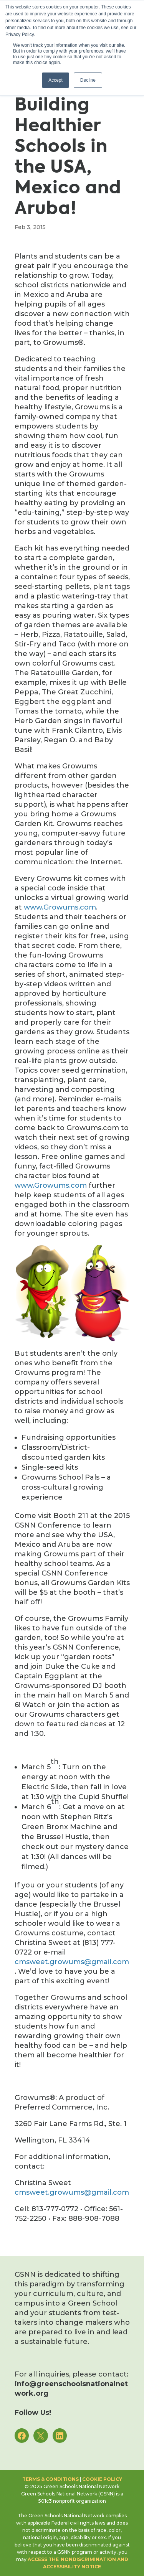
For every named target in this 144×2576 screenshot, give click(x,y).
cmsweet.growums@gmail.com (72, 1962)
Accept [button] (55, 80)
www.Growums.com (60, 907)
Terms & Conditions (50, 2479)
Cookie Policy (102, 2479)
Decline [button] (88, 80)
